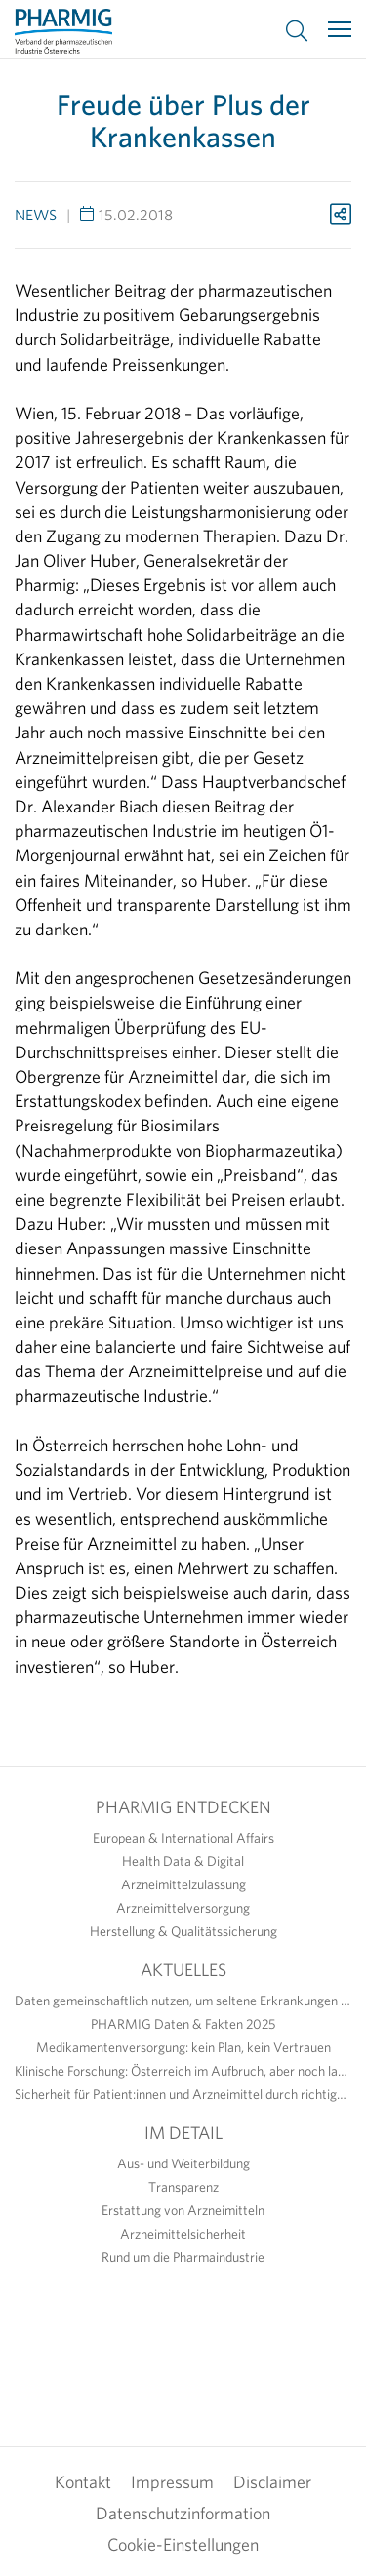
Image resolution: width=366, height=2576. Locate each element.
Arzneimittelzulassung (183, 1884)
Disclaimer (272, 2482)
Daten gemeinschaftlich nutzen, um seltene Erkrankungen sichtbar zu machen (183, 2000)
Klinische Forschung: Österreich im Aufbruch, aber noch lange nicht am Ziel (183, 2071)
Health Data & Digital (183, 1861)
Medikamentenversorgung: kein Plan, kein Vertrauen (183, 2047)
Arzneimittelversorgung (183, 1908)
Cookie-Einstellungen (183, 2544)
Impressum (172, 2482)
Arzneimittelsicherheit (183, 2233)
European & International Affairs (183, 1837)
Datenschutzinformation (183, 2513)
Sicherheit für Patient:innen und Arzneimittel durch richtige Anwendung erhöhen (183, 2094)
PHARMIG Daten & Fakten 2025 (183, 2024)
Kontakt (83, 2482)
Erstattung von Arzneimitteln (183, 2210)
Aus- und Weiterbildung (183, 2163)
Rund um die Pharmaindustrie (183, 2257)
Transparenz (183, 2187)
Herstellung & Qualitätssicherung (183, 1931)
